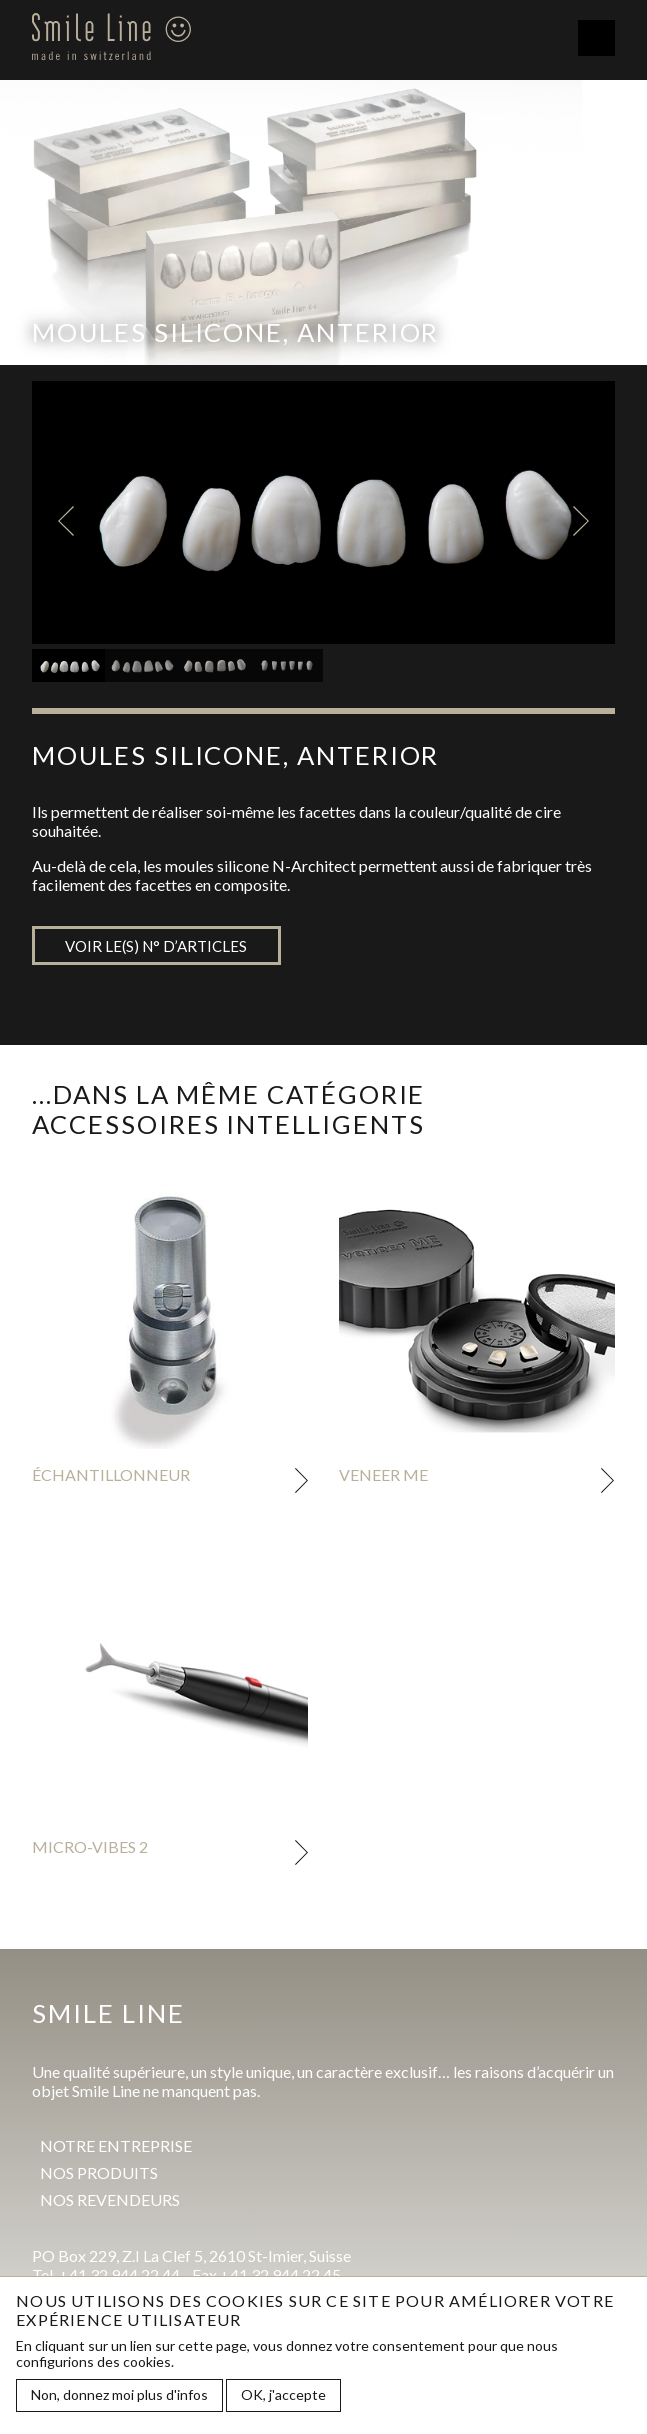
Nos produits (99, 2172)
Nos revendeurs (110, 2199)
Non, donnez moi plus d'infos (119, 2395)
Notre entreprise (116, 2145)
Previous (66, 521)
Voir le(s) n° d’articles (156, 946)
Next (581, 521)
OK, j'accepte (283, 2395)
